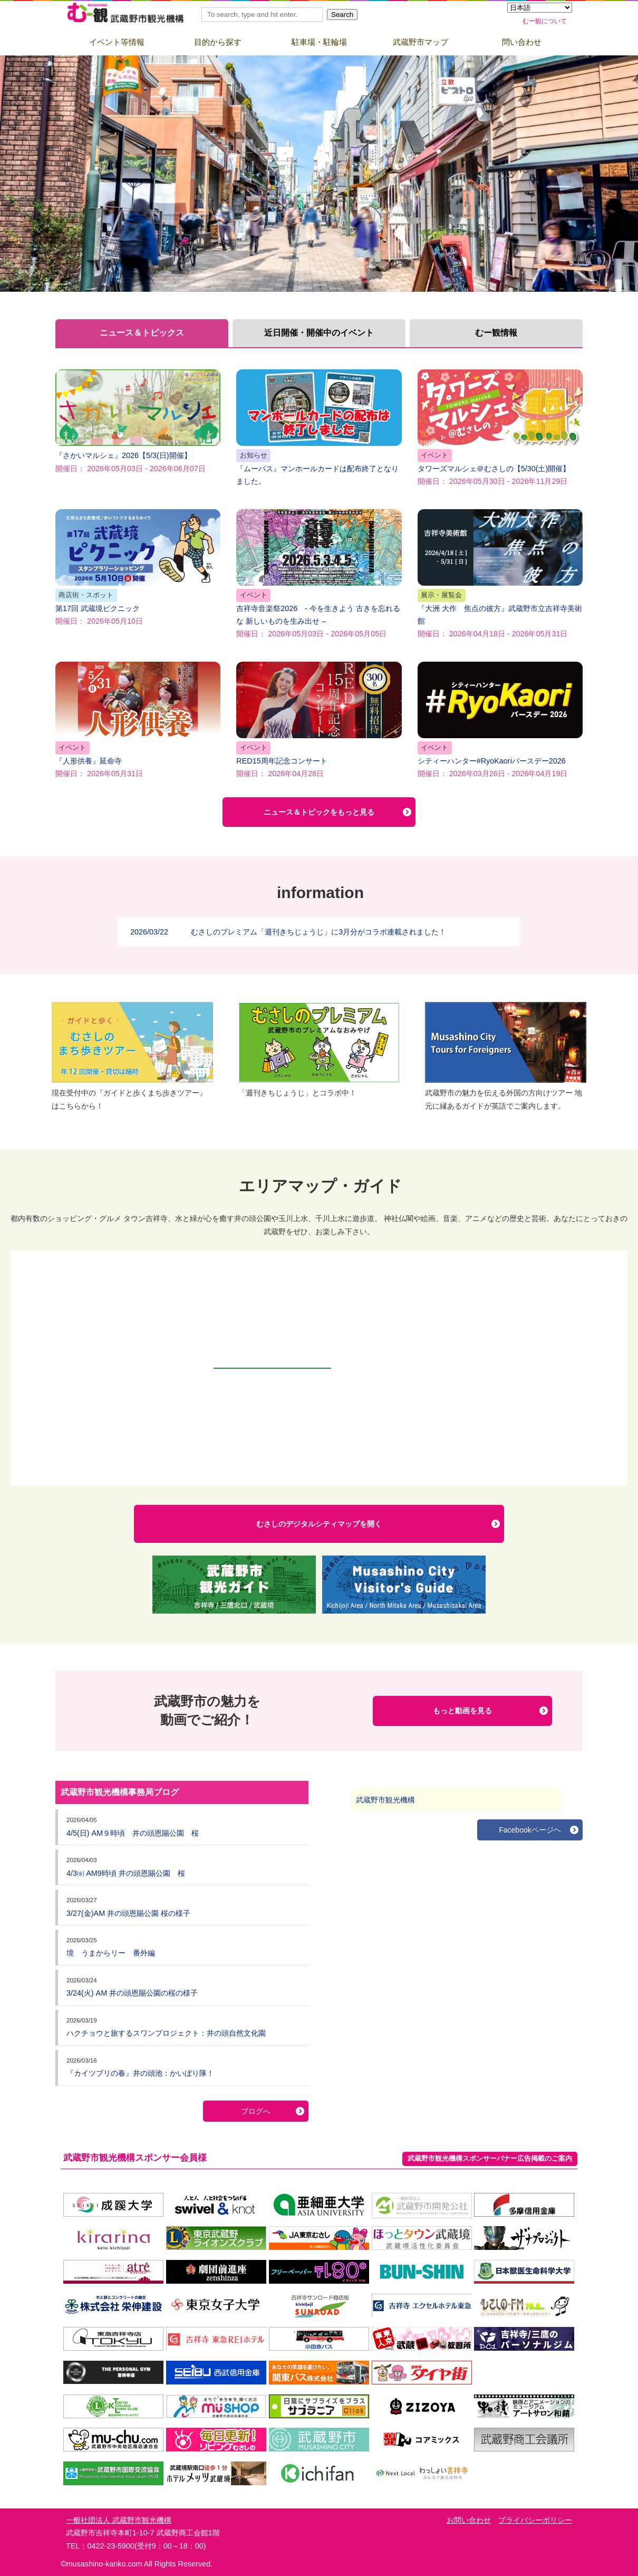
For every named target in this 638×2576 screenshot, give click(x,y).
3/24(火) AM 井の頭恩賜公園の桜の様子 (132, 1993)
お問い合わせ (469, 2520)
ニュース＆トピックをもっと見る (319, 812)
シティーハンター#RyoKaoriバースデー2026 (500, 720)
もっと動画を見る (462, 1710)
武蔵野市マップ (420, 41)
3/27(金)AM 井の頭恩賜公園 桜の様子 (128, 1913)
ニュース (142, 333)
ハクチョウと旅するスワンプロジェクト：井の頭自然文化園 (166, 2033)
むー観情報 (496, 332)
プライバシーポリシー (535, 2520)
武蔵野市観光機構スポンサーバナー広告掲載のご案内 (490, 2158)
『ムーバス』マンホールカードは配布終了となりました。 (318, 427)
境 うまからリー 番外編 (110, 1953)
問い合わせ (522, 41)
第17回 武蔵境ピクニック (137, 567)
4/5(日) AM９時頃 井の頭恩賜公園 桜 (132, 1833)
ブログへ (255, 2111)
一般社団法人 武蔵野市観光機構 (118, 2520)
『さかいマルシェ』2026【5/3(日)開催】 (137, 421)
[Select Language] (539, 8)
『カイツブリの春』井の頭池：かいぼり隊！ (140, 2073)
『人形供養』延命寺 (137, 720)
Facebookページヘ (529, 1830)
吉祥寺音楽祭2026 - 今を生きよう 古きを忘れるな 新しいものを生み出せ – (318, 573)
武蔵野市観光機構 (385, 1800)
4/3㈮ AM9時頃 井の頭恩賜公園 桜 (125, 1873)
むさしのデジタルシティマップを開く (319, 1524)
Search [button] (342, 14)
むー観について (545, 21)
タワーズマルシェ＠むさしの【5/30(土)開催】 (500, 427)
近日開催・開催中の (319, 333)
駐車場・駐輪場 (319, 41)
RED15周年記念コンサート (318, 720)
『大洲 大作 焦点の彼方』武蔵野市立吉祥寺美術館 (500, 573)
